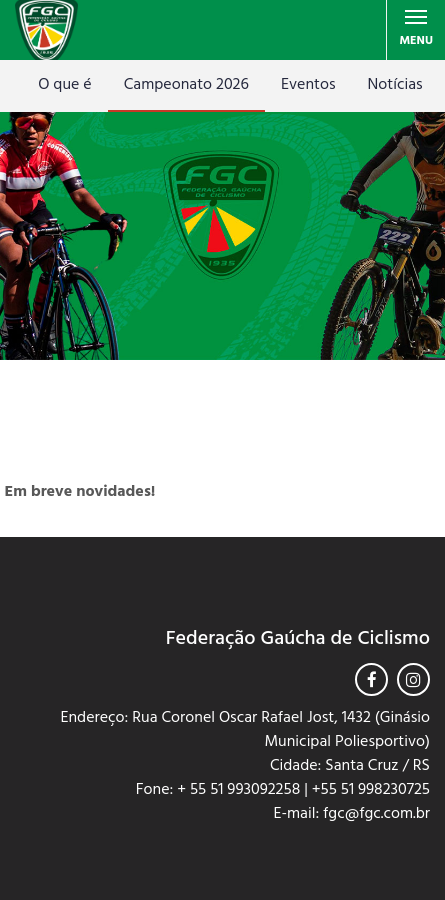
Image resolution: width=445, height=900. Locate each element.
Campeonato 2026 (186, 85)
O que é (64, 85)
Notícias (395, 85)
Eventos (308, 85)
